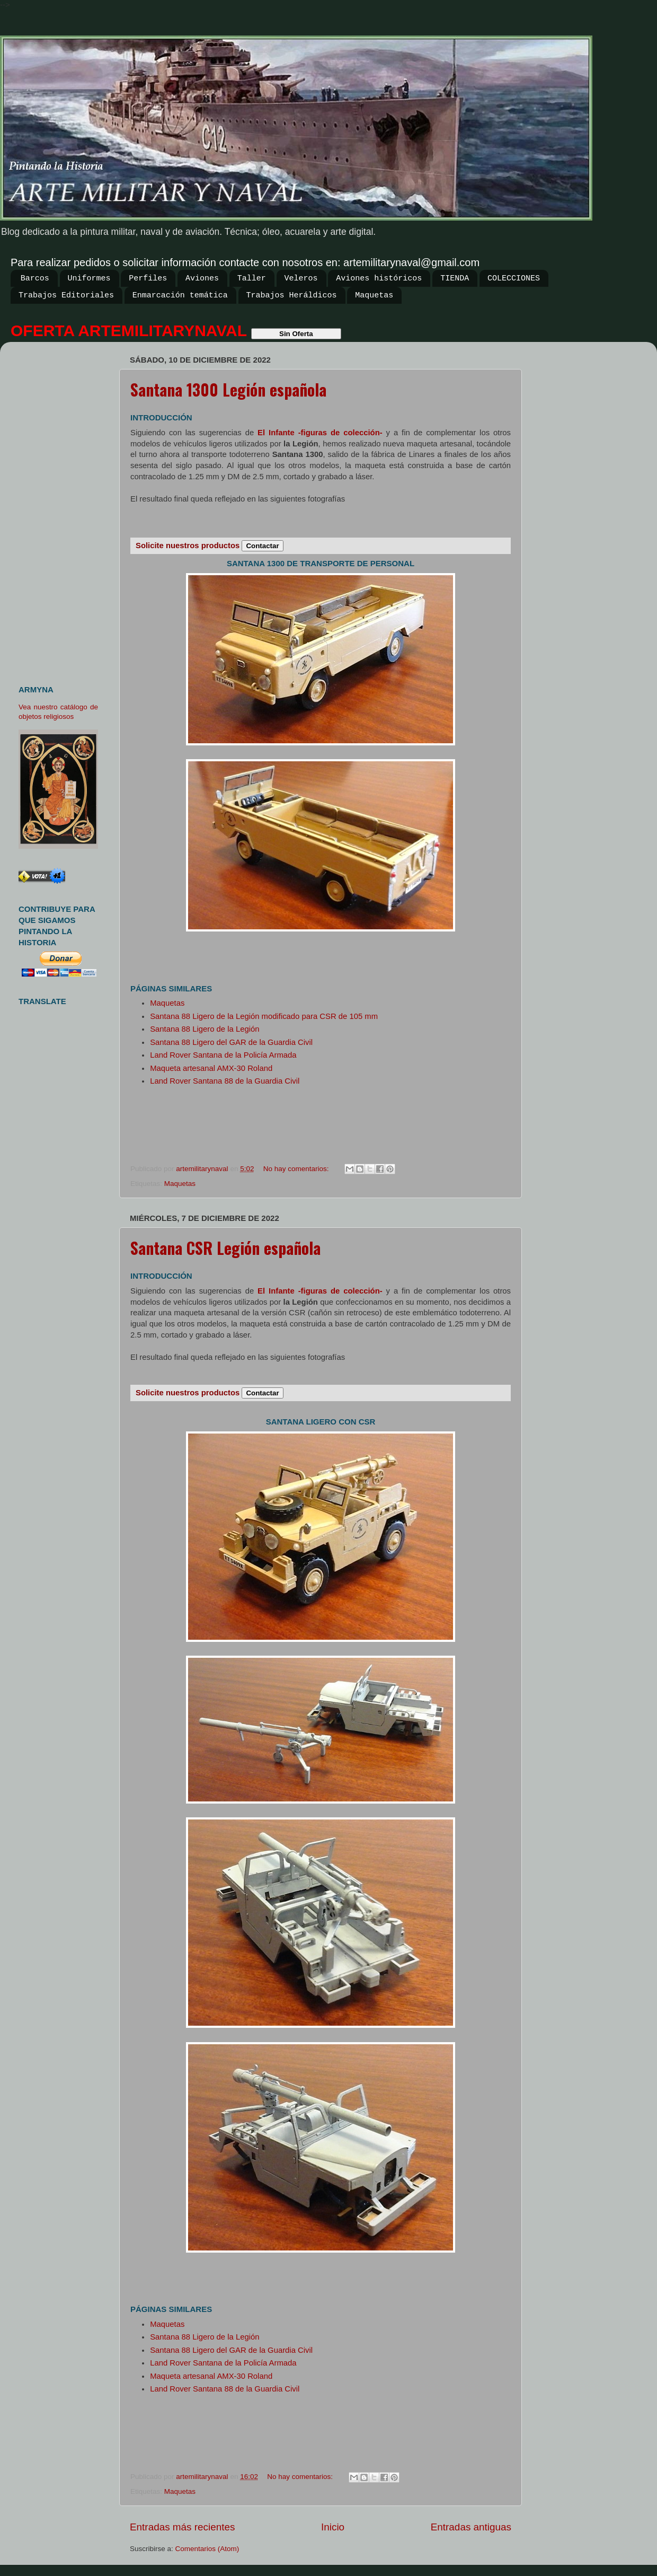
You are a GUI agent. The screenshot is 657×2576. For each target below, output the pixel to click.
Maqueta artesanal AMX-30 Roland (211, 1068)
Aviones (202, 278)
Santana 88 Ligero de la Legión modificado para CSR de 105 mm (264, 1016)
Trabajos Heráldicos (291, 295)
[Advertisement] (62, 509)
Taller (251, 278)
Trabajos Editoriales (66, 295)
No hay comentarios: (297, 1169)
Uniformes (89, 278)
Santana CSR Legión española (225, 1248)
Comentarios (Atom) (207, 2549)
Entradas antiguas (471, 2527)
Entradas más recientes (182, 2527)
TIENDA (454, 278)
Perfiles (148, 278)
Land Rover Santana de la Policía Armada (223, 1055)
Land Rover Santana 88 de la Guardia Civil (224, 1081)
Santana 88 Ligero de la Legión (204, 1029)
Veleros (301, 278)
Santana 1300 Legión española (228, 389)
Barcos (35, 278)
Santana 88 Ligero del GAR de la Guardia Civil (231, 1042)
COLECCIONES (513, 278)
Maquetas (374, 295)
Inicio (332, 2527)
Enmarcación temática (180, 295)
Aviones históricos (379, 278)
